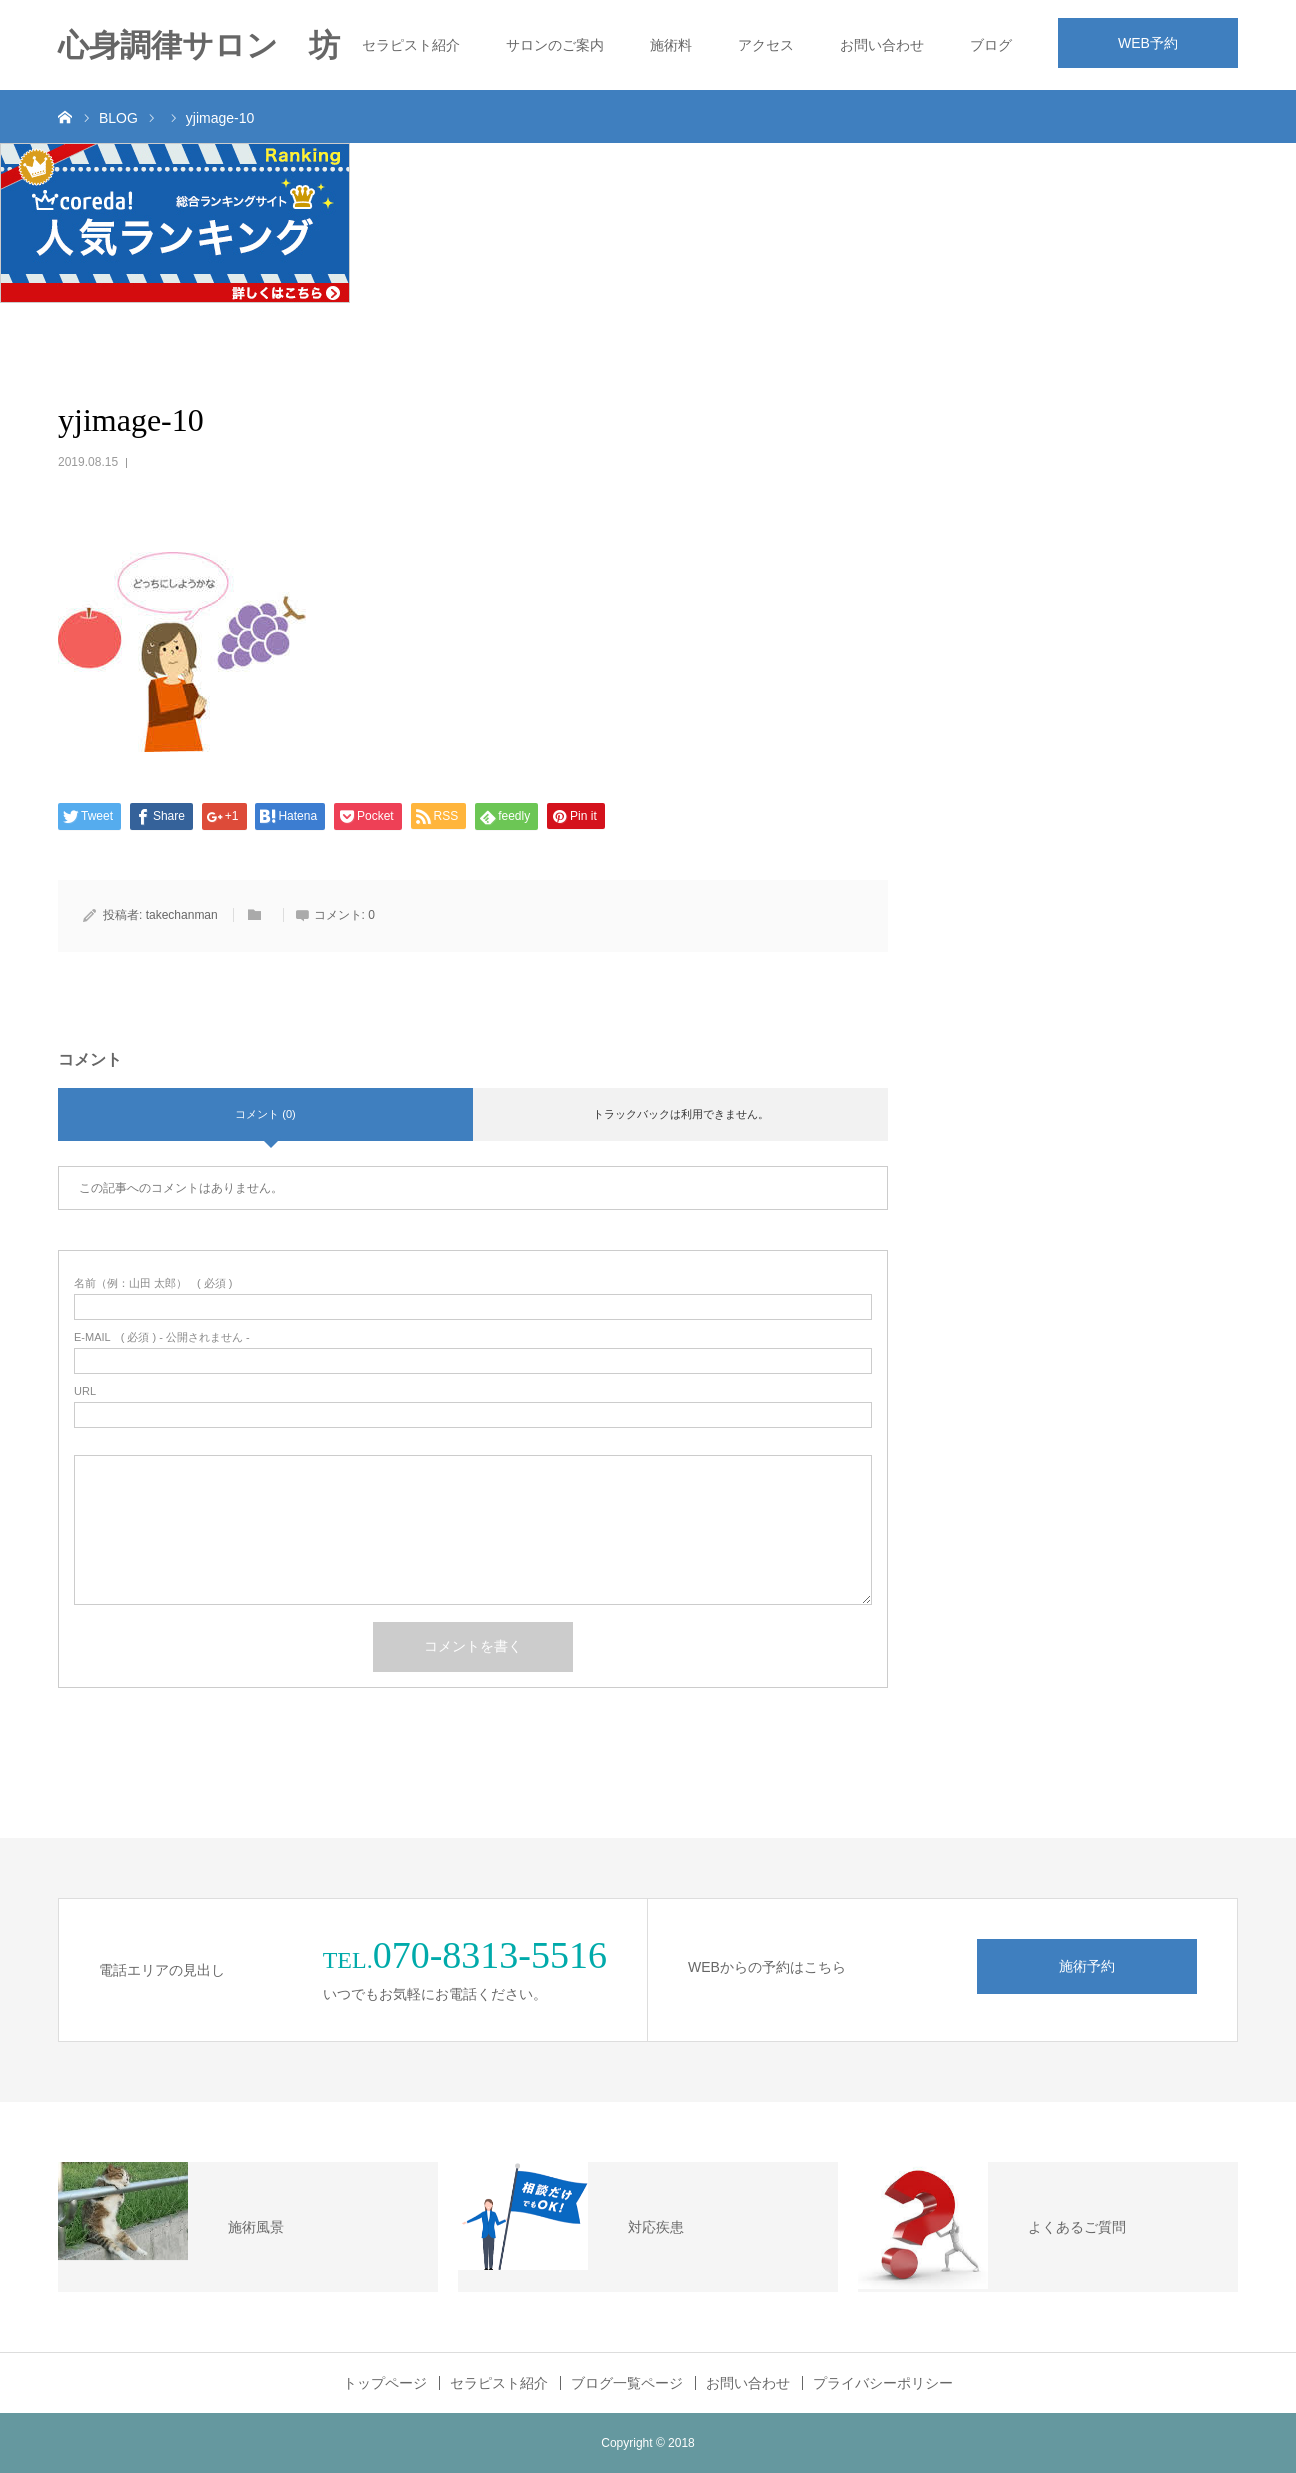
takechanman (182, 915)
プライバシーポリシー (883, 2383)
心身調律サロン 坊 (199, 45)
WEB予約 (1148, 43)
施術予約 (1087, 1966)
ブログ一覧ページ (627, 2383)
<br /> (1088, 843)
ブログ (991, 45)
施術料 (671, 45)
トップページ (385, 2383)
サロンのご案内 (555, 45)
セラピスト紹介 (411, 45)
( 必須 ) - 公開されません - (162, 1337)
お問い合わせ (882, 45)
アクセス (766, 45)
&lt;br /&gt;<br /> (1088, 525)
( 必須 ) (153, 1283)
